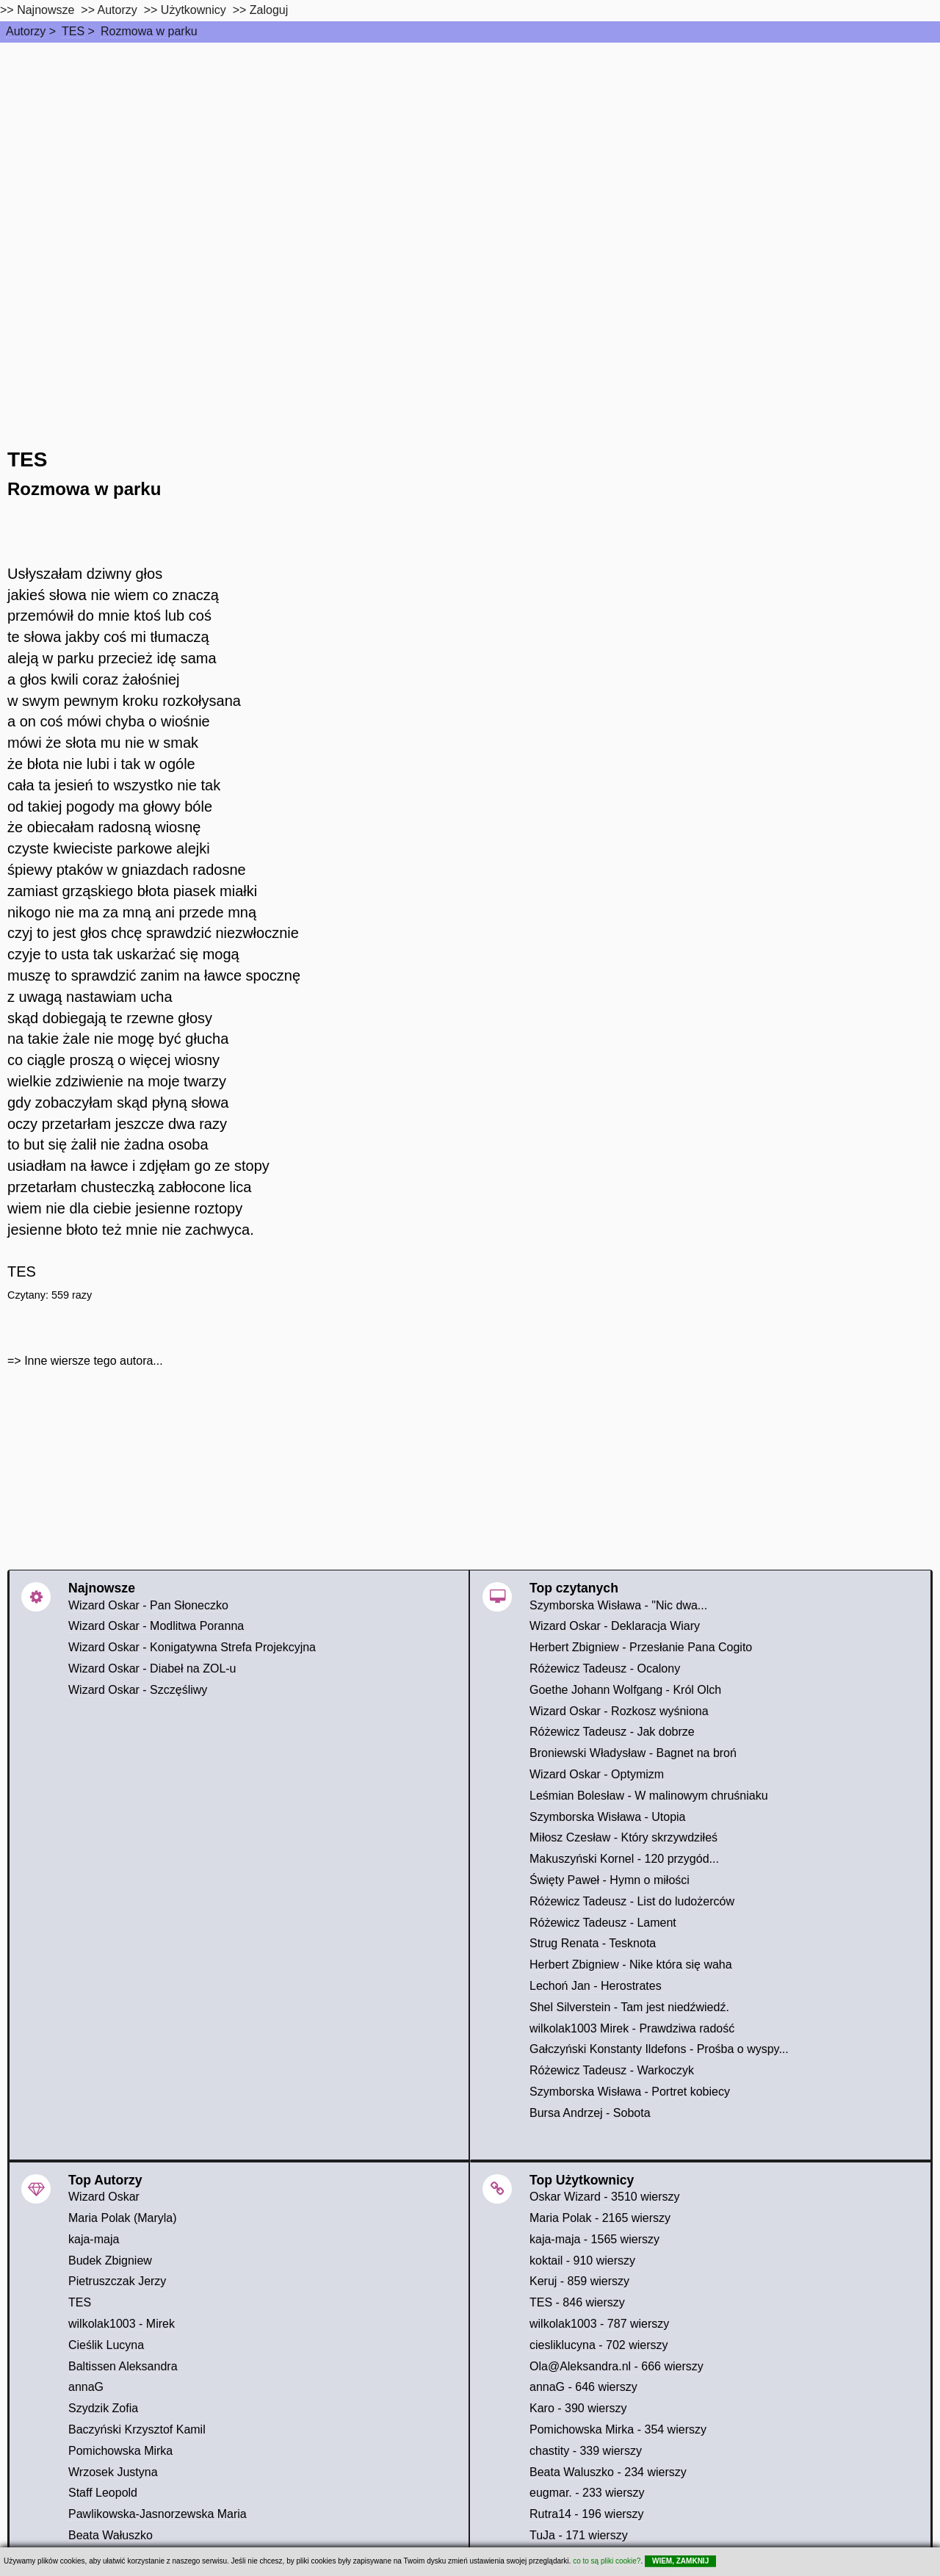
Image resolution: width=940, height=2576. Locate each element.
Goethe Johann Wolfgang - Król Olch (625, 1690)
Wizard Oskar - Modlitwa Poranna (156, 1626)
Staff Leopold (102, 2492)
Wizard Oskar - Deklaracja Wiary (614, 1626)
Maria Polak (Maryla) (122, 2218)
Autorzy (26, 31)
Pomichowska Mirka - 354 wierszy (617, 2429)
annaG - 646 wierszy (583, 2387)
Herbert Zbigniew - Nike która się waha (630, 1964)
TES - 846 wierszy (577, 2302)
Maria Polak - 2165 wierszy (599, 2218)
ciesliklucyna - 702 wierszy (598, 2345)
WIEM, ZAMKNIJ (680, 2561)
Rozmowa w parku (149, 31)
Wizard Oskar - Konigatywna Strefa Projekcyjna (192, 1647)
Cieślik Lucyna (106, 2345)
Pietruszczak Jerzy (117, 2281)
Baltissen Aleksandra (123, 2366)
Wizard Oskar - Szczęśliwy (137, 1690)
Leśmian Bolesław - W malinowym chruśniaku (648, 1795)
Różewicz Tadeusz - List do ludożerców (631, 1901)
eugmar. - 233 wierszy (587, 2492)
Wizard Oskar (104, 2196)
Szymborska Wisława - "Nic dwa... (618, 1605)
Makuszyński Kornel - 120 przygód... (624, 1858)
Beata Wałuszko (110, 2535)
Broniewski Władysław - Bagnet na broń (633, 1753)
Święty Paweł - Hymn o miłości (609, 1880)
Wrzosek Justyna (113, 2472)
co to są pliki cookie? (606, 2561)
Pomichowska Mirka (120, 2451)
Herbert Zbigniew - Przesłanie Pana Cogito (640, 1647)
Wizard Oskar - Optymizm (596, 1774)
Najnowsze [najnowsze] (45, 10)
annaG (86, 2387)
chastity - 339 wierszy (585, 2451)
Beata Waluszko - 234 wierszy (608, 2472)
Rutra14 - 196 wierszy (586, 2514)
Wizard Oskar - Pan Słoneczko (148, 1605)
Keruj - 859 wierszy (579, 2281)
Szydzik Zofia (103, 2408)
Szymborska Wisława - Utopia (607, 1817)
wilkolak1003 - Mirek (121, 2323)
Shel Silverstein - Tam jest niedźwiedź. (629, 2007)
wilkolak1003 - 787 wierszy (599, 2323)
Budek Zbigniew (110, 2260)
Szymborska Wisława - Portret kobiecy (629, 2091)
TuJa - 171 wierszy (578, 2535)
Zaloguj (269, 10)
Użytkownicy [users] (193, 10)
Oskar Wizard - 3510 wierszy (604, 2196)
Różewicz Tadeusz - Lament (602, 1922)
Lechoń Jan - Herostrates (595, 1986)
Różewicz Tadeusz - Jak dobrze (612, 1731)
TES (73, 31)
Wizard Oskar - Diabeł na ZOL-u (152, 1668)
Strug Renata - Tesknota (592, 1943)
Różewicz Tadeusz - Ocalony (604, 1668)
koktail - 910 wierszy (582, 2260)
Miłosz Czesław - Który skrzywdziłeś (623, 1837)
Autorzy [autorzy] (117, 10)
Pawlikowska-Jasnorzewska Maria (157, 2514)
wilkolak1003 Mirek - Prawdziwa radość (631, 2028)
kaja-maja (93, 2239)
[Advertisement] (470, 153)
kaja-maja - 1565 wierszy (594, 2239)
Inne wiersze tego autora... (93, 1360)
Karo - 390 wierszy (578, 2408)
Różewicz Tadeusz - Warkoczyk (611, 2070)
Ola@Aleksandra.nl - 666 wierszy (616, 2366)
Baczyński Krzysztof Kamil (137, 2429)
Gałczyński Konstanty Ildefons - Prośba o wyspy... (659, 2049)
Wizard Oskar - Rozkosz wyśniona (619, 1711)
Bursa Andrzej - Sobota (590, 2113)
